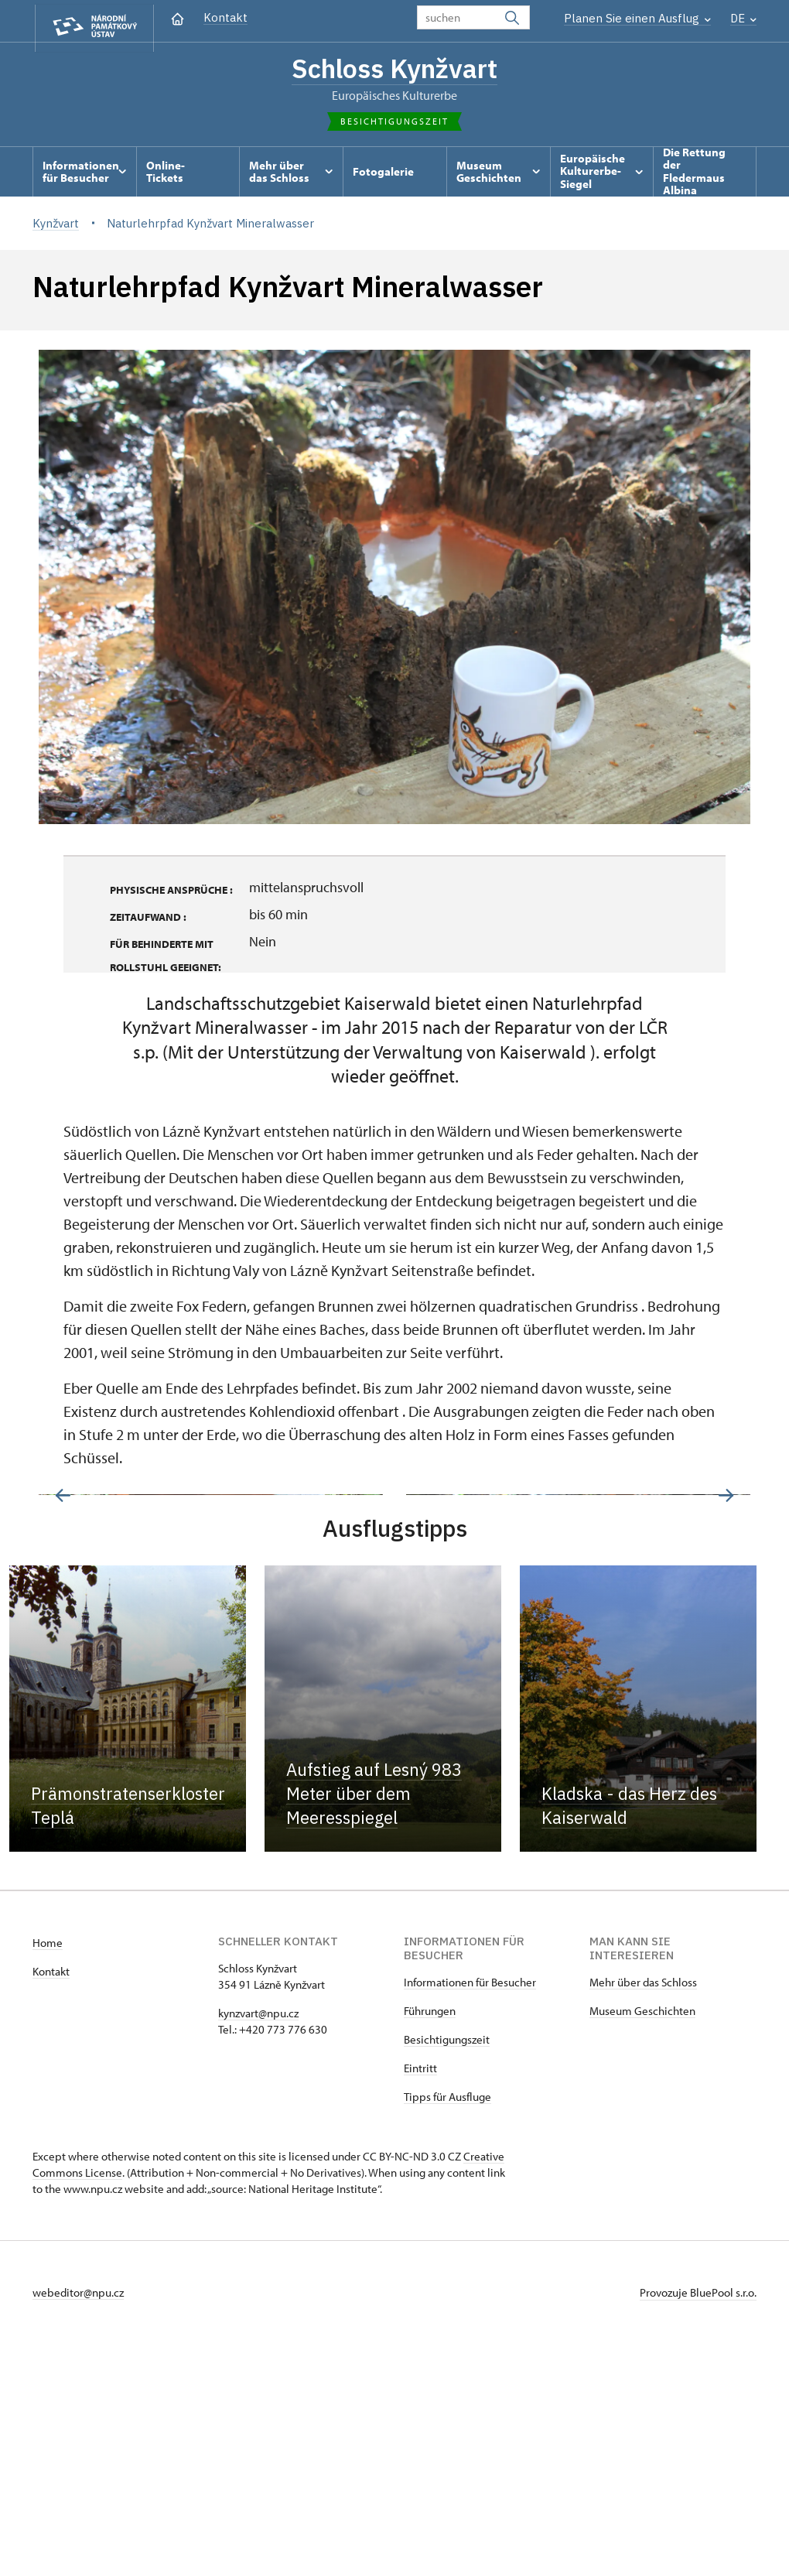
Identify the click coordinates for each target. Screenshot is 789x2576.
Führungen (430, 2243)
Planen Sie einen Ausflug (637, 18)
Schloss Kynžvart (395, 69)
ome (51, 2174)
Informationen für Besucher (470, 2214)
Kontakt (225, 17)
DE (743, 18)
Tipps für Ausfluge (447, 2328)
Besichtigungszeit (447, 2271)
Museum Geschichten (642, 2243)
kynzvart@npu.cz (258, 2245)
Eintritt (420, 2300)
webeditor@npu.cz (78, 2524)
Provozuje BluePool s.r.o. (698, 2524)
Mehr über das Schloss (643, 2214)
